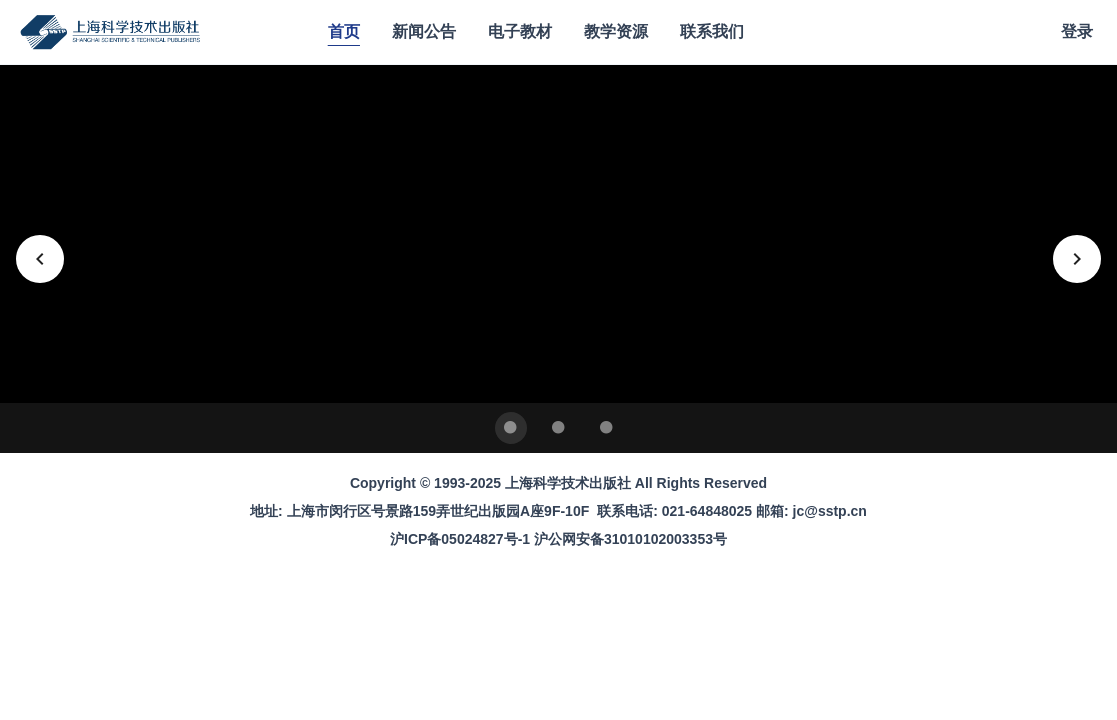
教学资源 (616, 31)
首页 (344, 31)
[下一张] (1077, 259)
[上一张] (40, 259)
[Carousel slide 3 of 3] (607, 428)
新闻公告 (424, 31)
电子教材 (520, 31)
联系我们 (712, 31)
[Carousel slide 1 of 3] (511, 428)
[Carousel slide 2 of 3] (559, 428)
